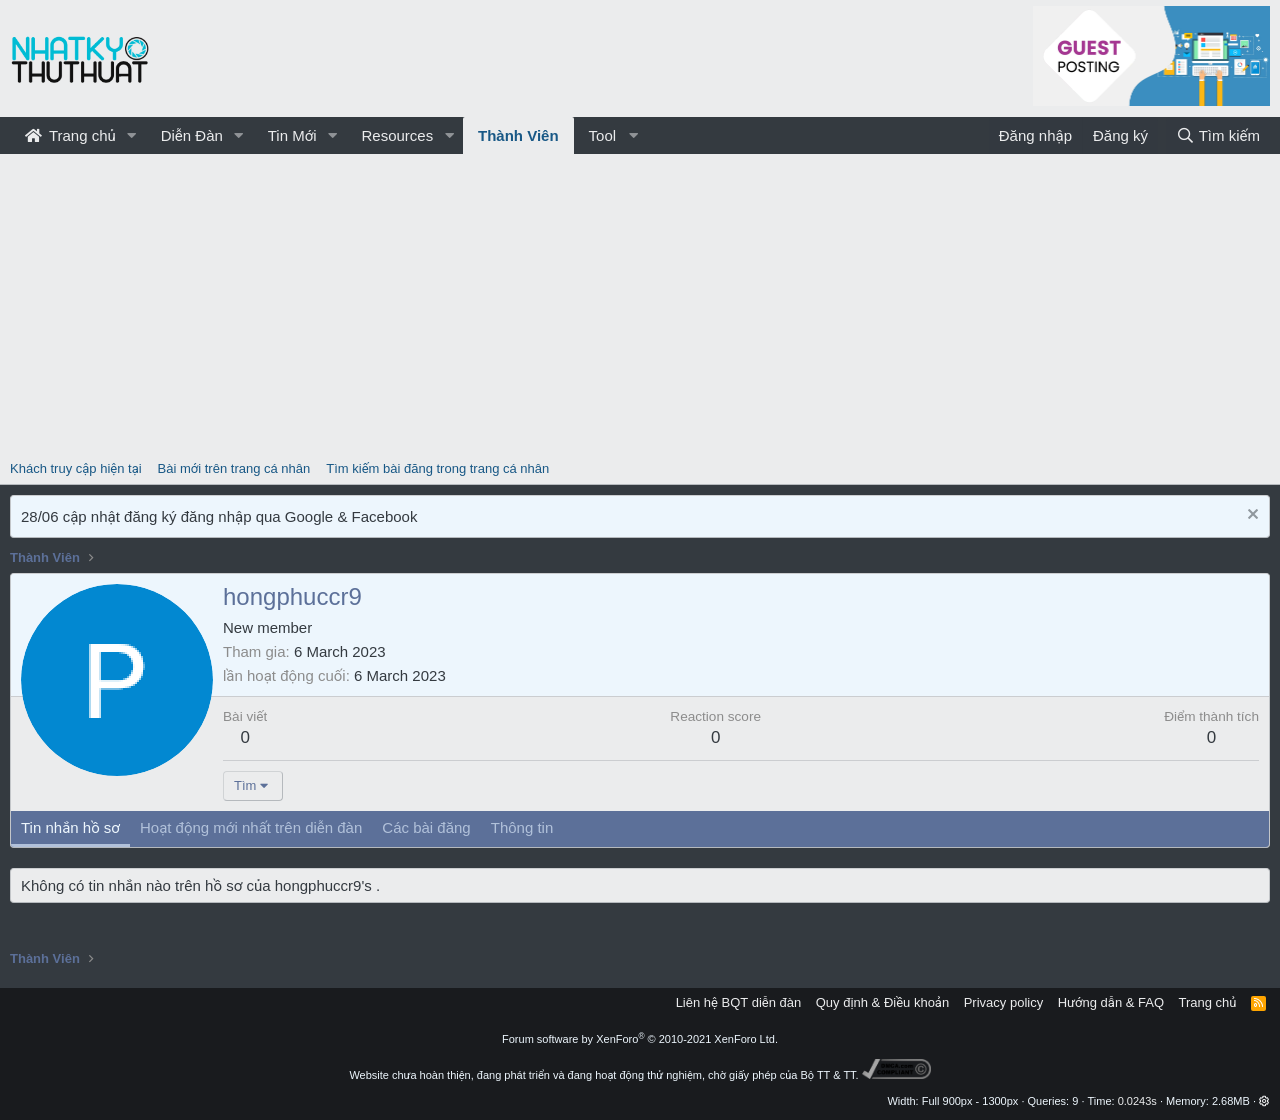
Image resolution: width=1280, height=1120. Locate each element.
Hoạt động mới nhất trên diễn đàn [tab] (251, 827)
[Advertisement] (640, 304)
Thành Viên (518, 135)
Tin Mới (292, 135)
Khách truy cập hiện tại (76, 468)
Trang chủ (70, 135)
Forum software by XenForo (640, 1039)
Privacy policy (1003, 1002)
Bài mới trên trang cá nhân (234, 468)
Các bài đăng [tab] (426, 827)
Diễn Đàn (192, 135)
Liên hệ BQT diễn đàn (739, 1002)
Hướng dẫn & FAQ (1111, 1002)
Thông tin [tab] (522, 827)
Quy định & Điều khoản (882, 1002)
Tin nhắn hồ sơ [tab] (70, 827)
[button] (132, 135)
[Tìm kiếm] (1218, 135)
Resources (397, 135)
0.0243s (1137, 1101)
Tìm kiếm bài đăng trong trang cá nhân (437, 468)
